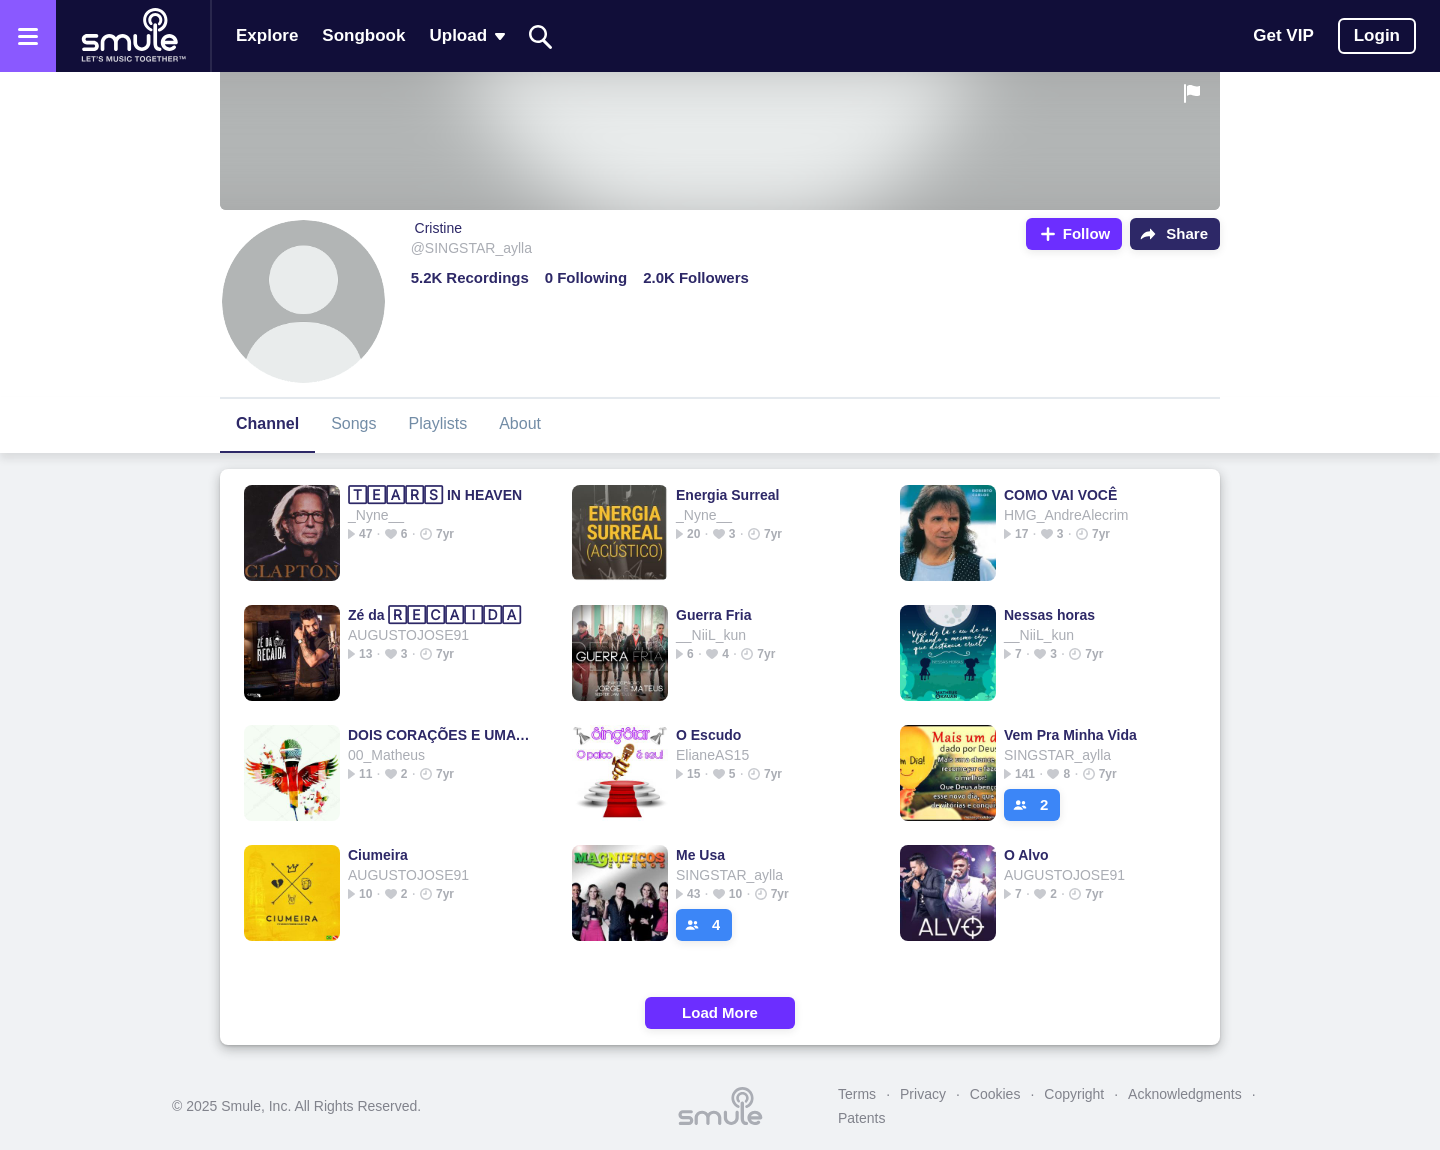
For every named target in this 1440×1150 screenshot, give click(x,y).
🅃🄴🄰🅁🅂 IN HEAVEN (435, 495)
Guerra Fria (713, 615)
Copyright (1074, 1094)
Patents (861, 1118)
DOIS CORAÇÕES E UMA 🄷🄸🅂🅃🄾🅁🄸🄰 (439, 735)
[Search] (541, 36)
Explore (267, 35)
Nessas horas (1049, 615)
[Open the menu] (28, 36)
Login (1377, 35)
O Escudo (708, 735)
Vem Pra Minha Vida (1070, 735)
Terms (857, 1094)
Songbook (363, 35)
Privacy (923, 1094)
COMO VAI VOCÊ (1060, 495)
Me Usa (700, 855)
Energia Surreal (728, 495)
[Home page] (133, 36)
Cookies (995, 1094)
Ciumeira (378, 855)
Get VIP (1283, 35)
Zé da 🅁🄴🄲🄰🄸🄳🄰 (434, 615)
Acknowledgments (1185, 1094)
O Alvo (1026, 855)
